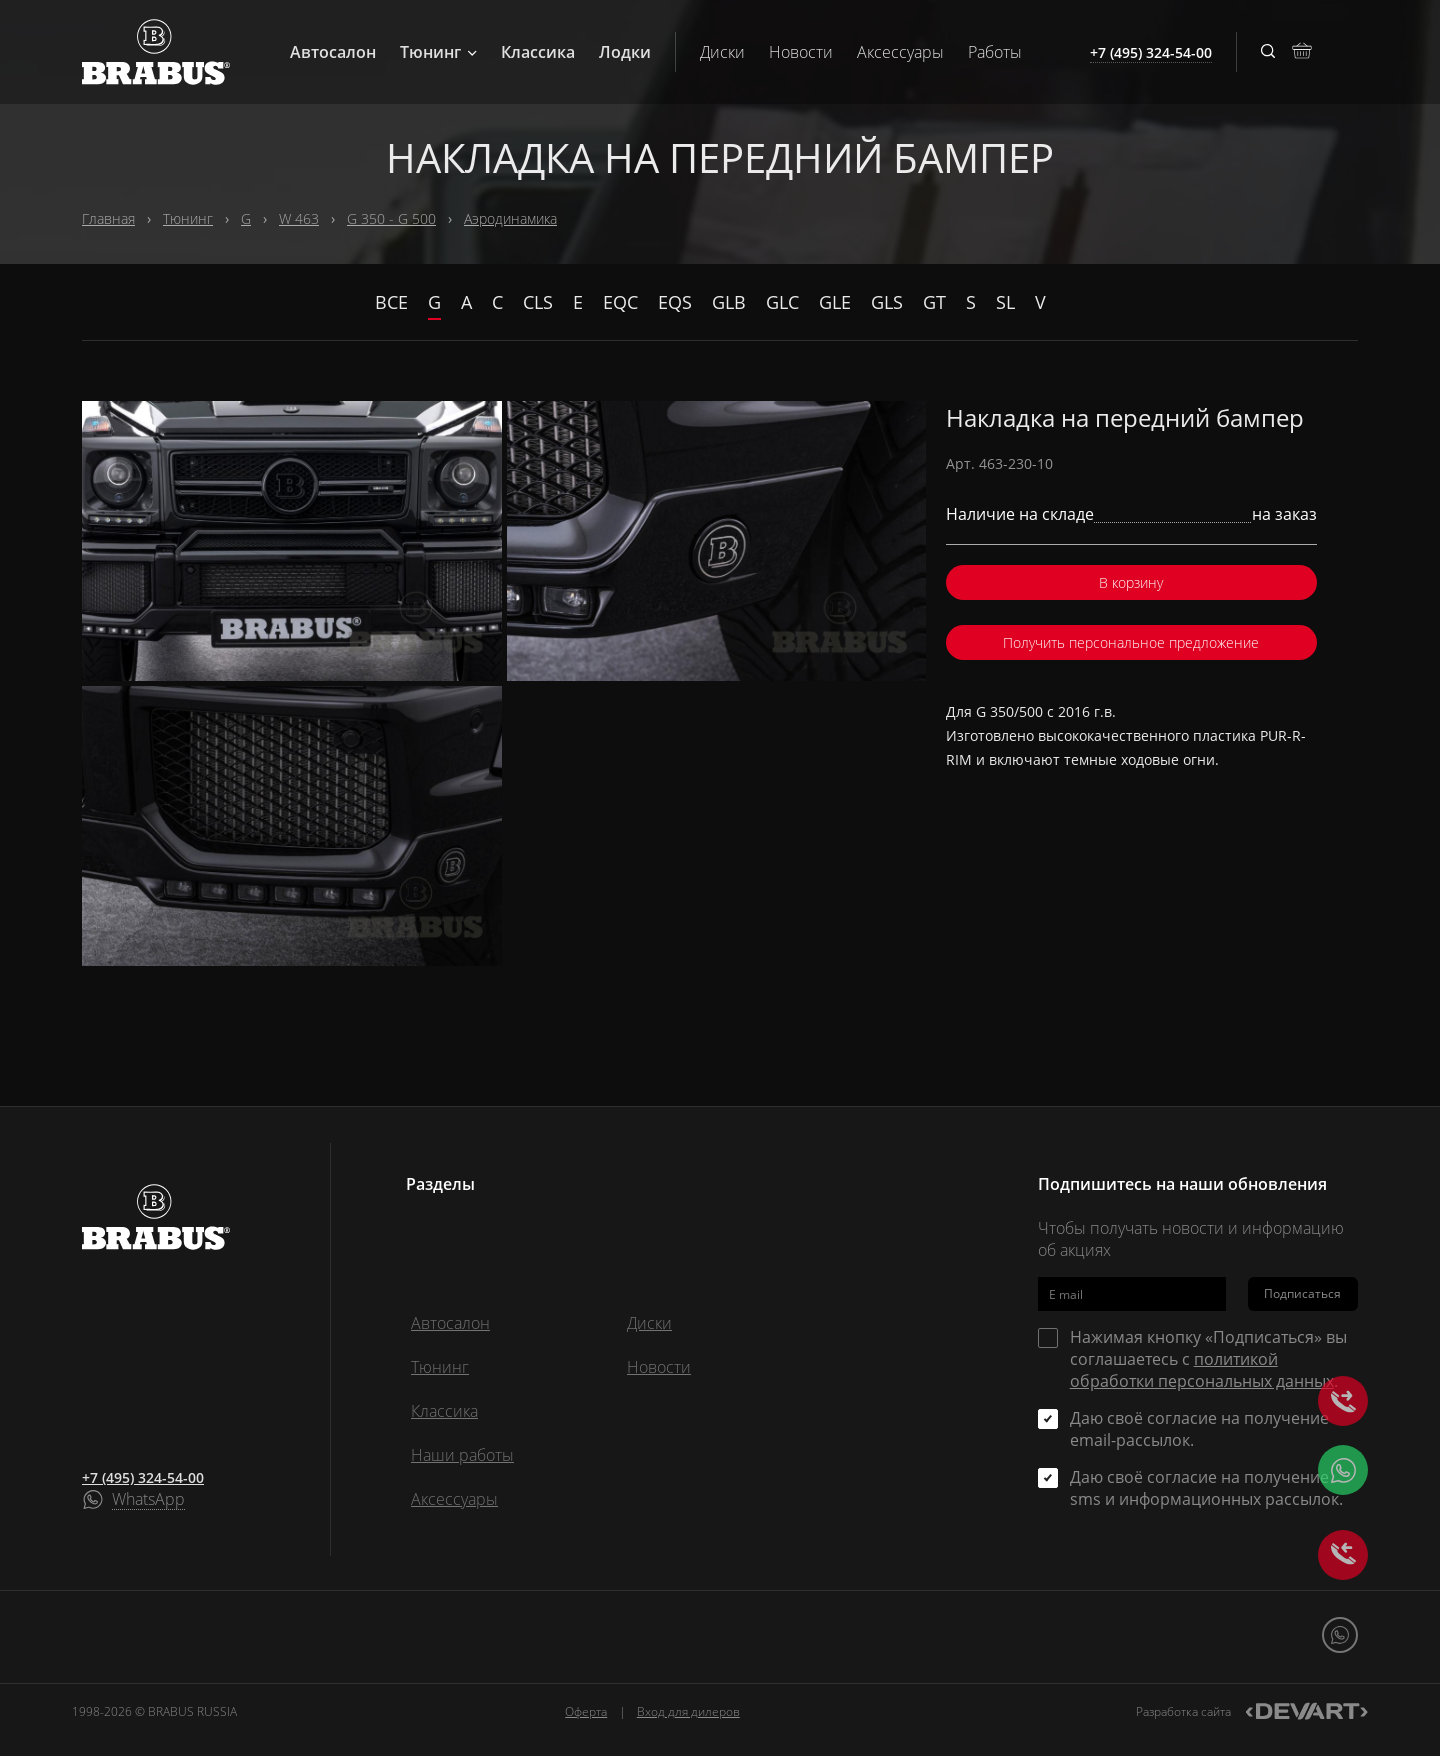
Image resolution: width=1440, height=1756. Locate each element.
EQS (675, 302)
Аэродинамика (510, 218)
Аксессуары (900, 52)
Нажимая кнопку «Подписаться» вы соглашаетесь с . (1208, 1359)
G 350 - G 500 (391, 218)
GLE (835, 302)
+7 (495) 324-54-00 (143, 1477)
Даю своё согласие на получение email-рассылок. (1199, 1429)
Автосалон (333, 52)
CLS (538, 302)
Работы (995, 52)
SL (1005, 302)
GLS (887, 302)
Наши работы (462, 1455)
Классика (538, 52)
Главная (108, 218)
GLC (782, 302)
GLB (729, 302)
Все (391, 302)
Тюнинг (438, 52)
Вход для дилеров (688, 1711)
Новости (801, 52)
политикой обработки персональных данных (1202, 1370)
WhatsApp (148, 1500)
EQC (620, 302)
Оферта (586, 1711)
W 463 (299, 218)
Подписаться (1302, 1293)
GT (934, 302)
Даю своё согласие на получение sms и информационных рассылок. (1206, 1488)
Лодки (625, 52)
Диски (722, 52)
